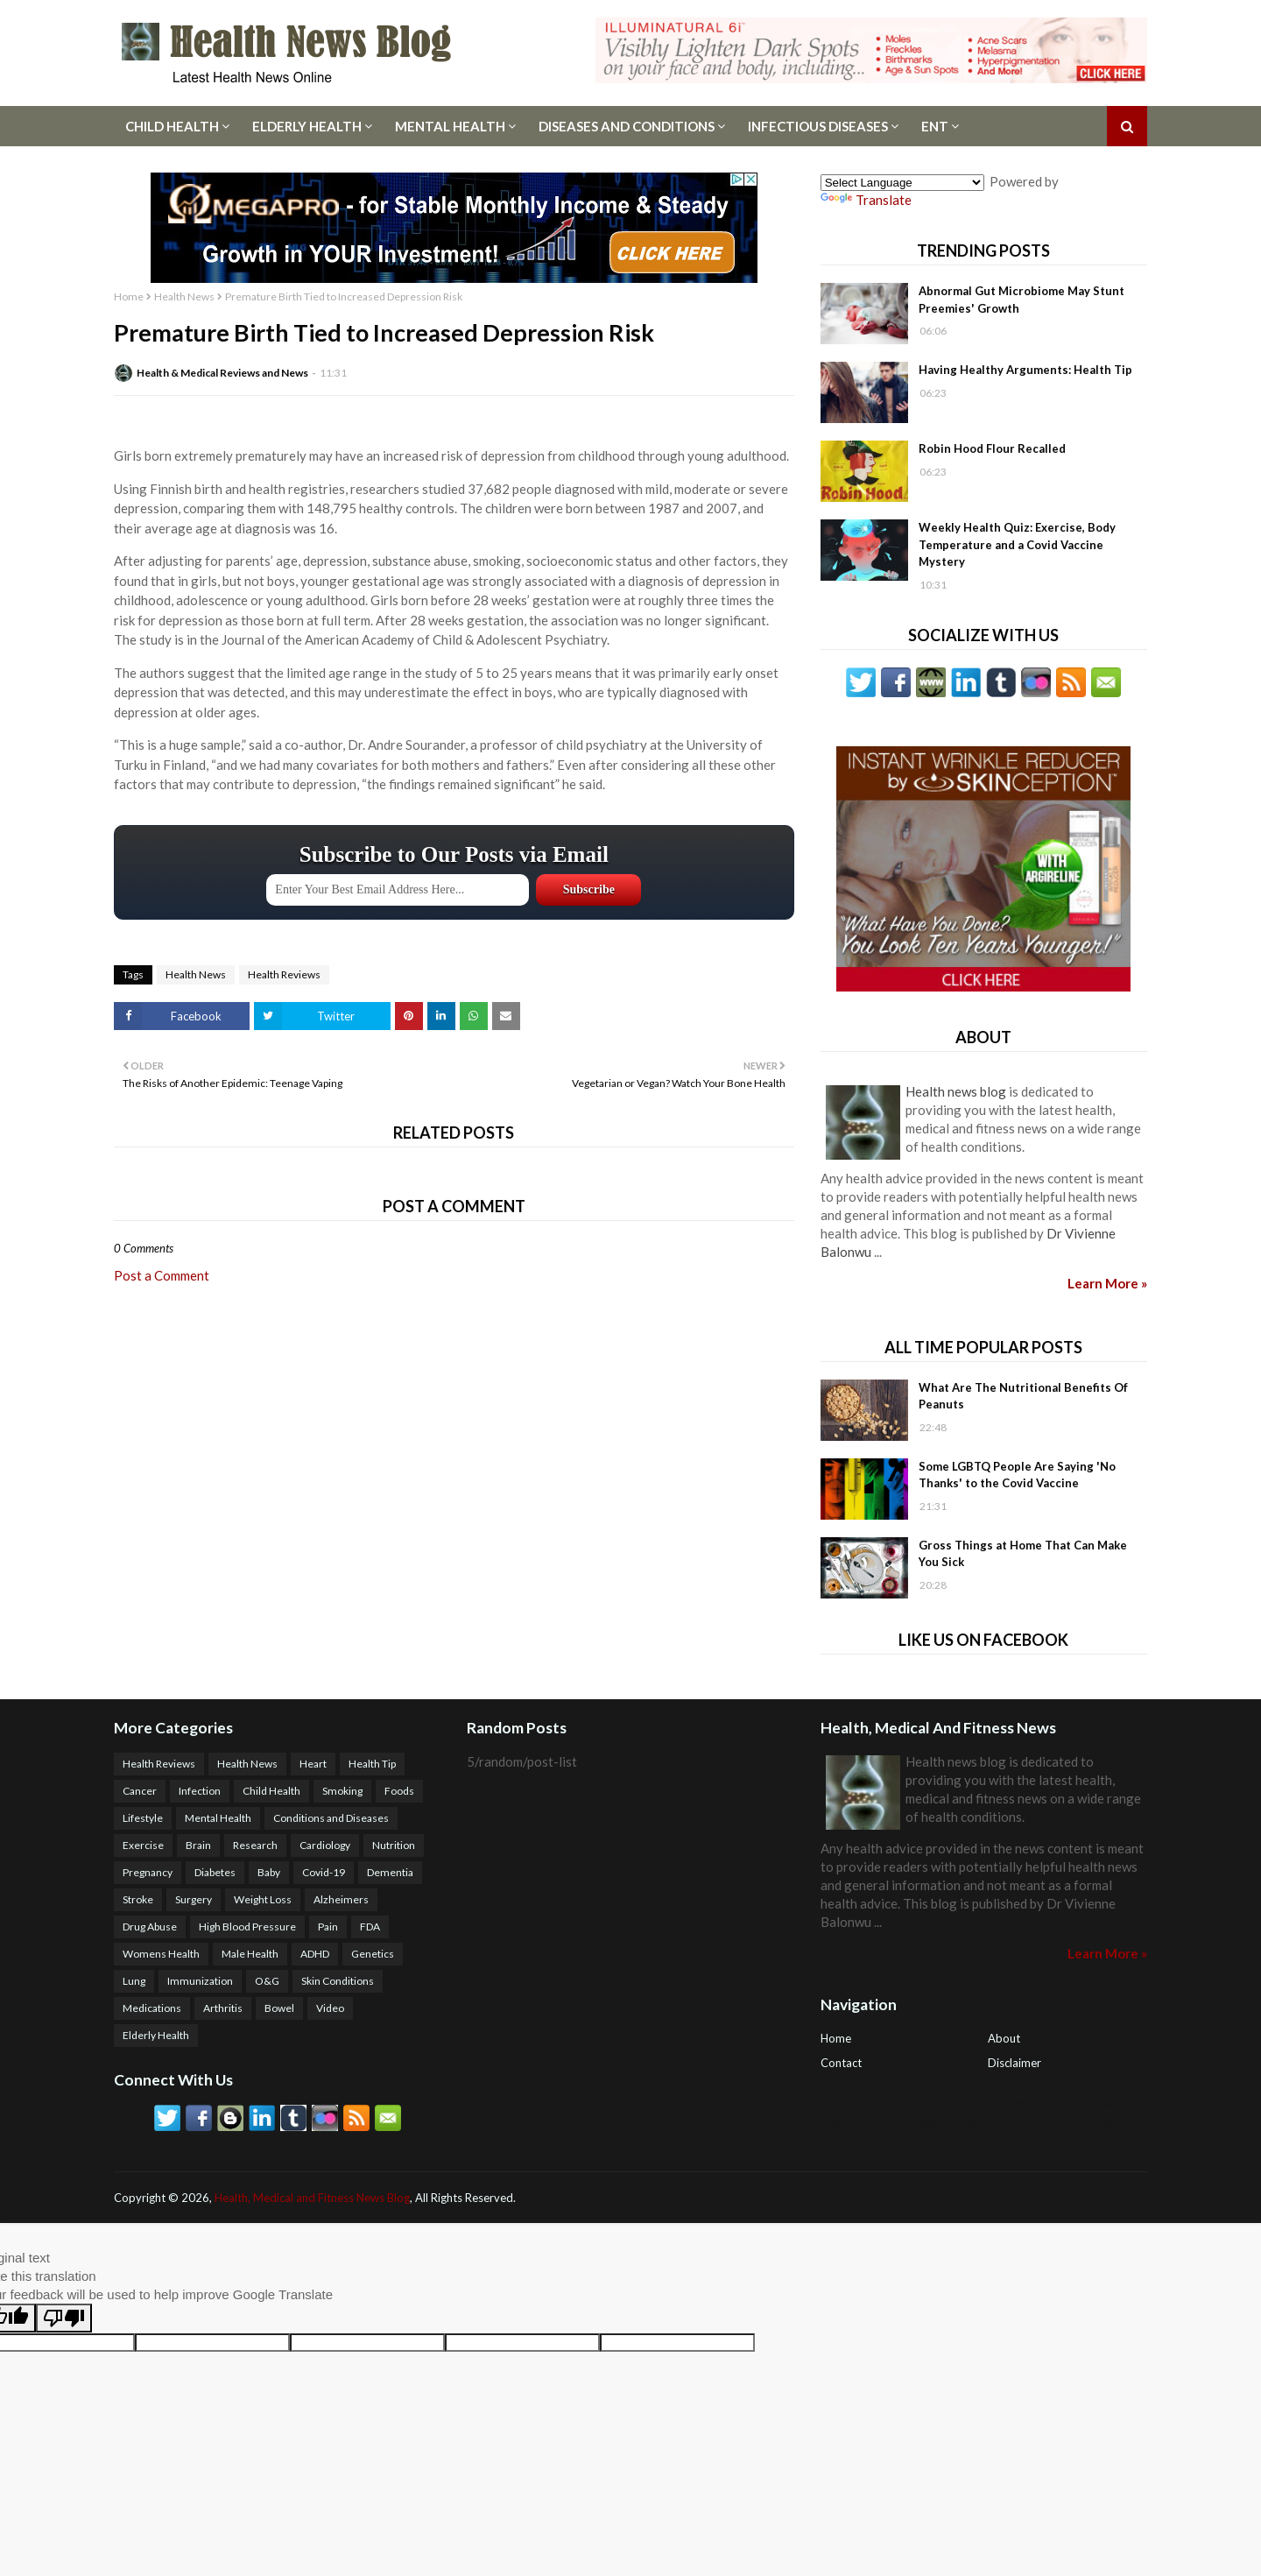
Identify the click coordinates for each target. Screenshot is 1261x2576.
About (1004, 2038)
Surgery (193, 1899)
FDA (370, 1926)
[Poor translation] (64, 2318)
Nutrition (393, 1845)
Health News (184, 296)
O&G (267, 1980)
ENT (934, 126)
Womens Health (161, 1953)
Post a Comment (161, 1275)
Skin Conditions (337, 1980)
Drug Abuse (150, 1926)
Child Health (172, 126)
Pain (328, 1926)
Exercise (143, 1845)
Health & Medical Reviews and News (222, 372)
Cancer (140, 1790)
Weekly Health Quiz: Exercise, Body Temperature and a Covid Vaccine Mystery (1017, 544)
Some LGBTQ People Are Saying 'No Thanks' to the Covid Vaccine (1017, 1475)
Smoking (342, 1790)
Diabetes (215, 1872)
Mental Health (450, 126)
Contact (841, 2063)
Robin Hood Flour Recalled (992, 448)
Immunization (200, 1980)
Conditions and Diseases (331, 1817)
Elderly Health (307, 126)
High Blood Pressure (247, 1926)
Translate (866, 200)
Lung (134, 1980)
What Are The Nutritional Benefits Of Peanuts (1023, 1396)
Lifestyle (143, 1817)
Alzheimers (341, 1899)
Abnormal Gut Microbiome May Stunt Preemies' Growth (1021, 299)
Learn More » (1107, 1283)
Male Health (250, 1953)
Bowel (279, 2008)
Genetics (372, 1953)
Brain (198, 1845)
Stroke (138, 1899)
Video (330, 2008)
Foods (399, 1790)
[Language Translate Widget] (902, 182)
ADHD (314, 1953)
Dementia (390, 1872)
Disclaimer (1014, 2063)
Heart (313, 1763)
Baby (268, 1872)
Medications (152, 2008)
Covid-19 (323, 1872)
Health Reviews (284, 974)
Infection (200, 1790)
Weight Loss (263, 1899)
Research (255, 1845)
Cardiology (324, 1845)
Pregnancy (148, 1872)
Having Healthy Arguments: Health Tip (1025, 370)
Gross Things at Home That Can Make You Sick (1023, 1554)
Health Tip (372, 1763)
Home (129, 296)
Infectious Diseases (818, 126)
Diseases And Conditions (627, 126)
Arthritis (223, 2008)
